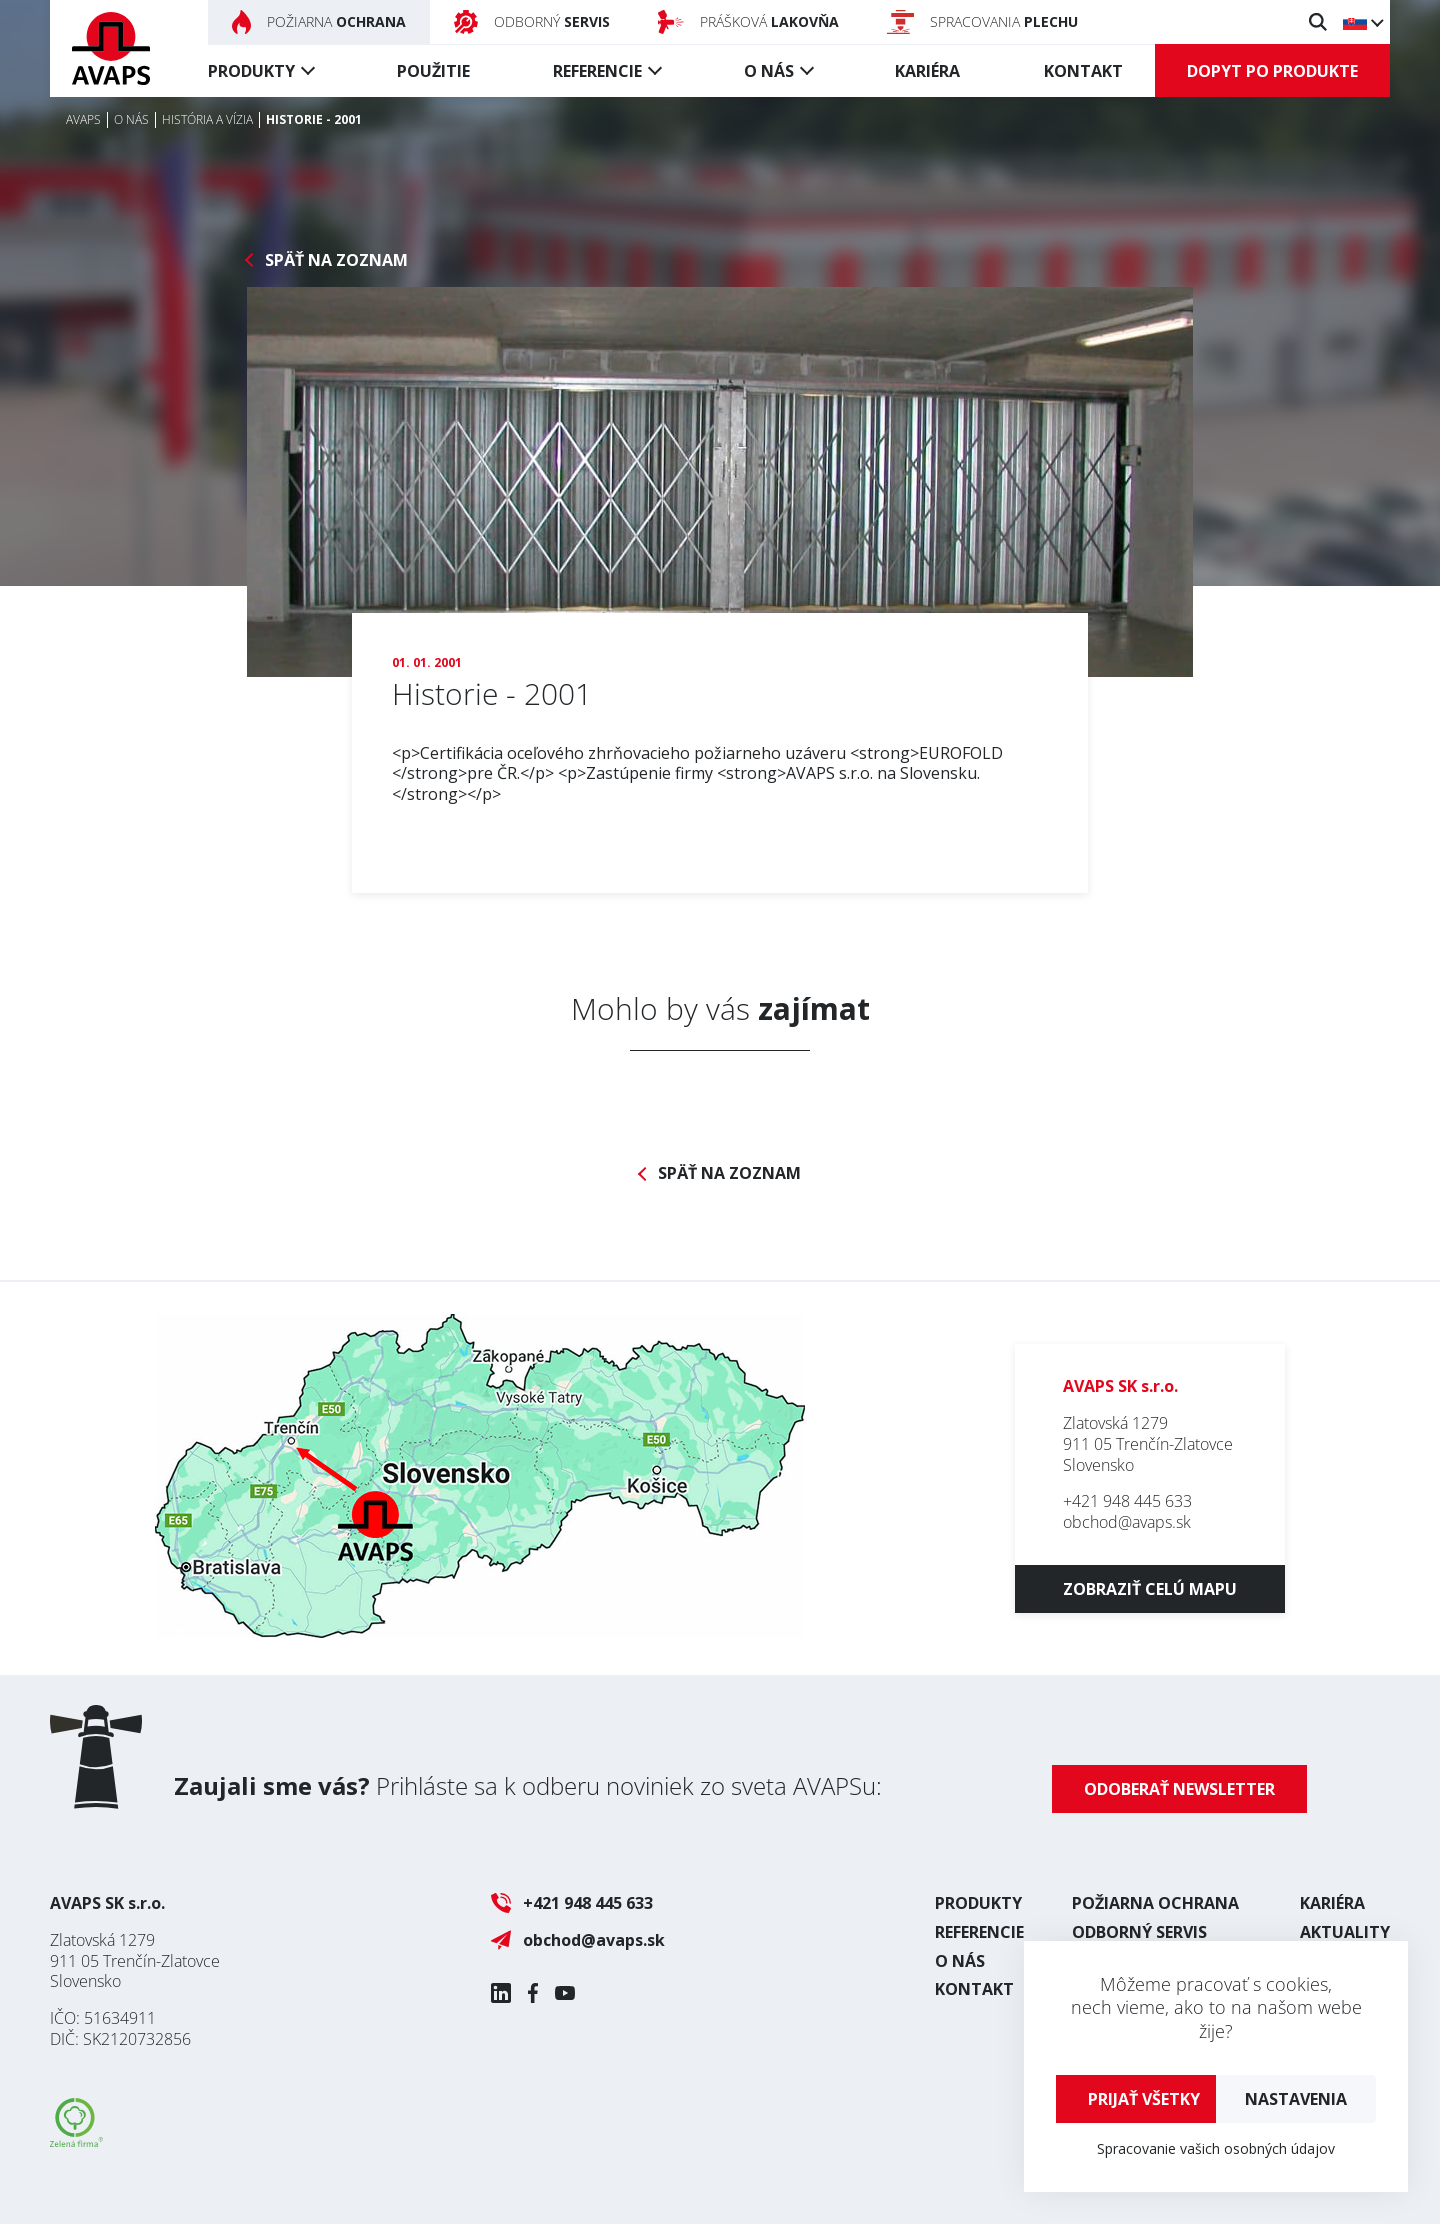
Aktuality (1345, 1932)
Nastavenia (1296, 2099)
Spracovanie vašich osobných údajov (1216, 2148)
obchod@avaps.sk (1127, 1522)
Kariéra (927, 71)
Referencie (597, 71)
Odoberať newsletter (1179, 1789)
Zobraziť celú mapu (1150, 1589)
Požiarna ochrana (1155, 1903)
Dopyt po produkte (1272, 71)
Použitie (433, 71)
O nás (769, 71)
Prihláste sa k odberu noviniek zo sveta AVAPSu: (528, 1785)
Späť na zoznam (336, 260)
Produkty (251, 71)
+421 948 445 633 (1127, 1501)
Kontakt (1083, 71)
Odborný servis (1139, 1932)
